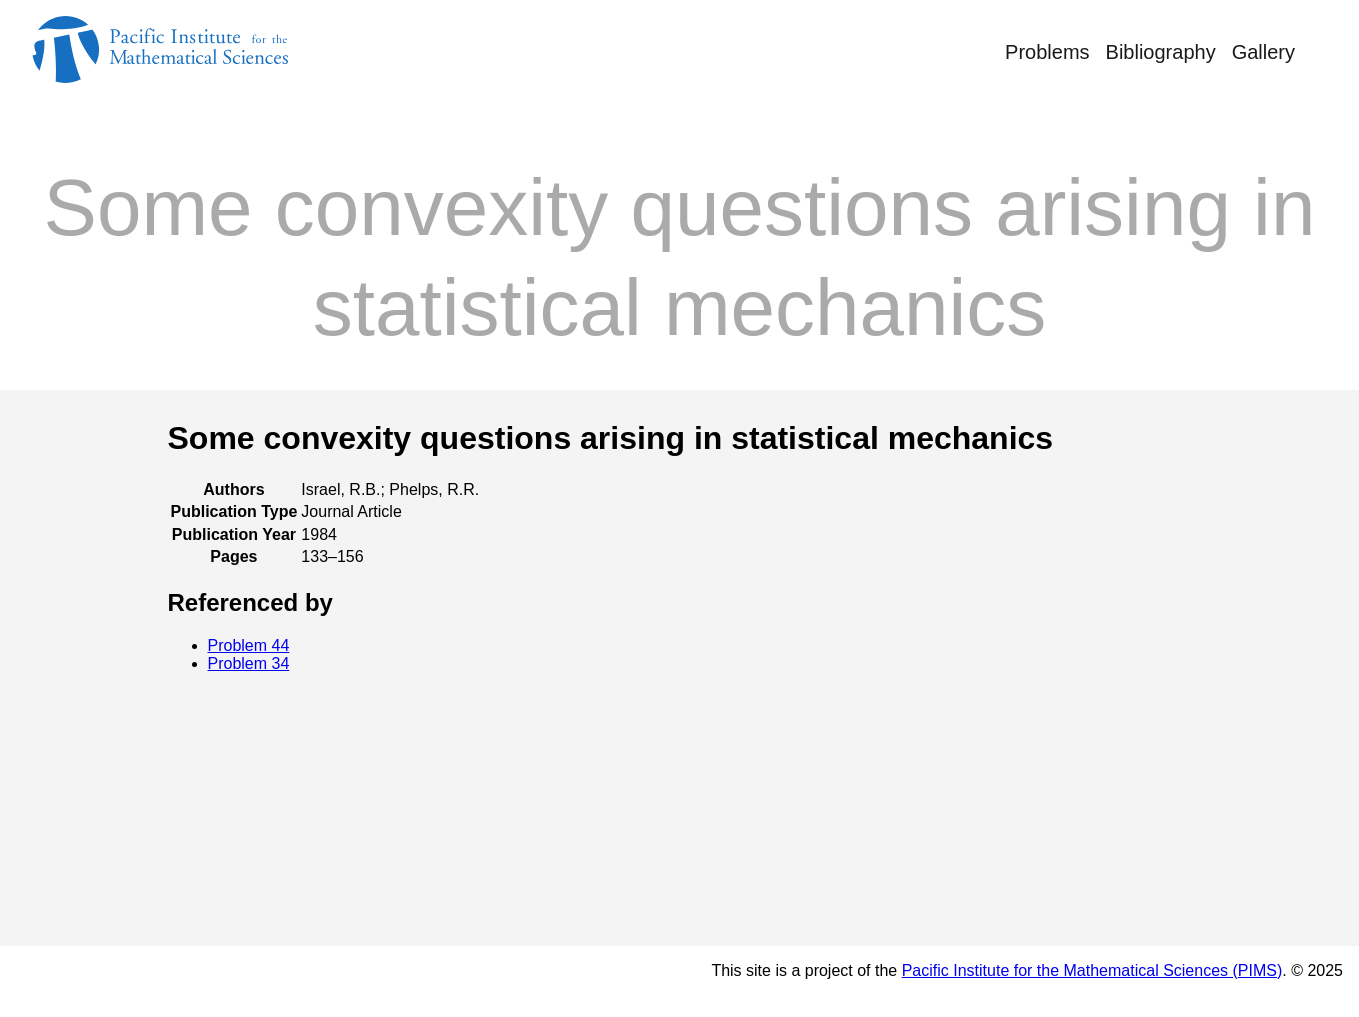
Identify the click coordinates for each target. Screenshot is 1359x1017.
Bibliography (1161, 52)
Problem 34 (249, 663)
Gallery (1263, 52)
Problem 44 (249, 645)
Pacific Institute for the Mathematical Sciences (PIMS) (1092, 970)
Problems (1047, 52)
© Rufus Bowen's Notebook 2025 (179, 981)
